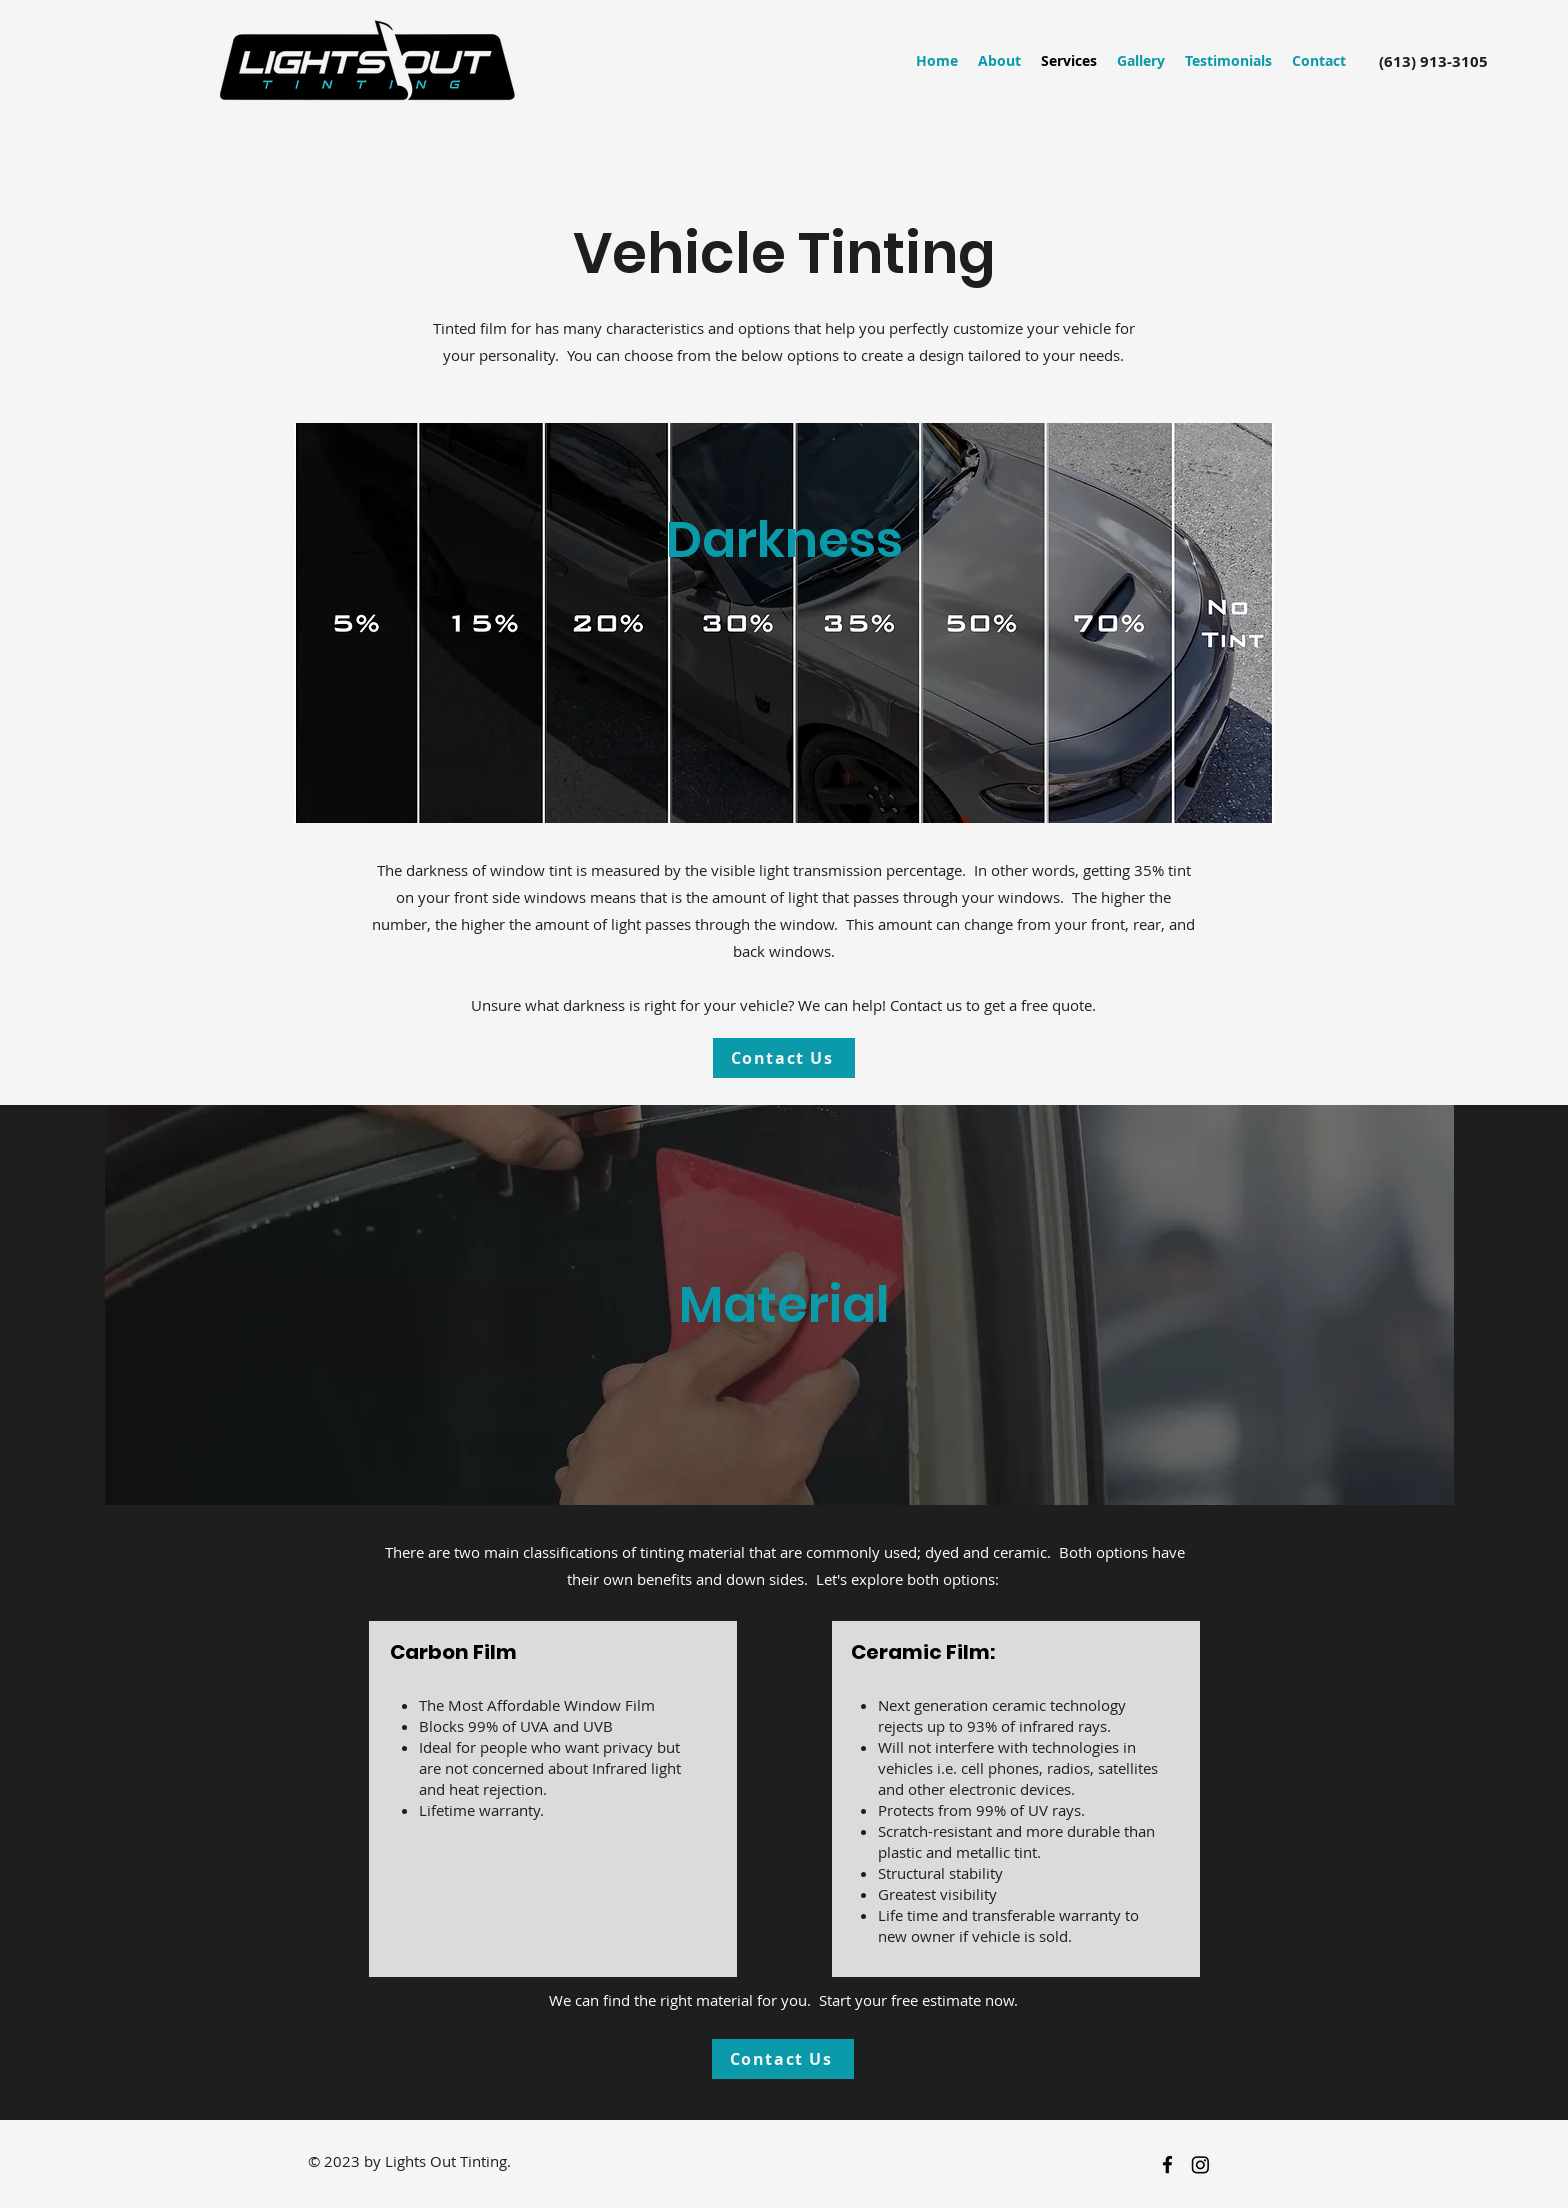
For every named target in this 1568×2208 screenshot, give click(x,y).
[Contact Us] (784, 1058)
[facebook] (1167, 2164)
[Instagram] (1200, 2164)
